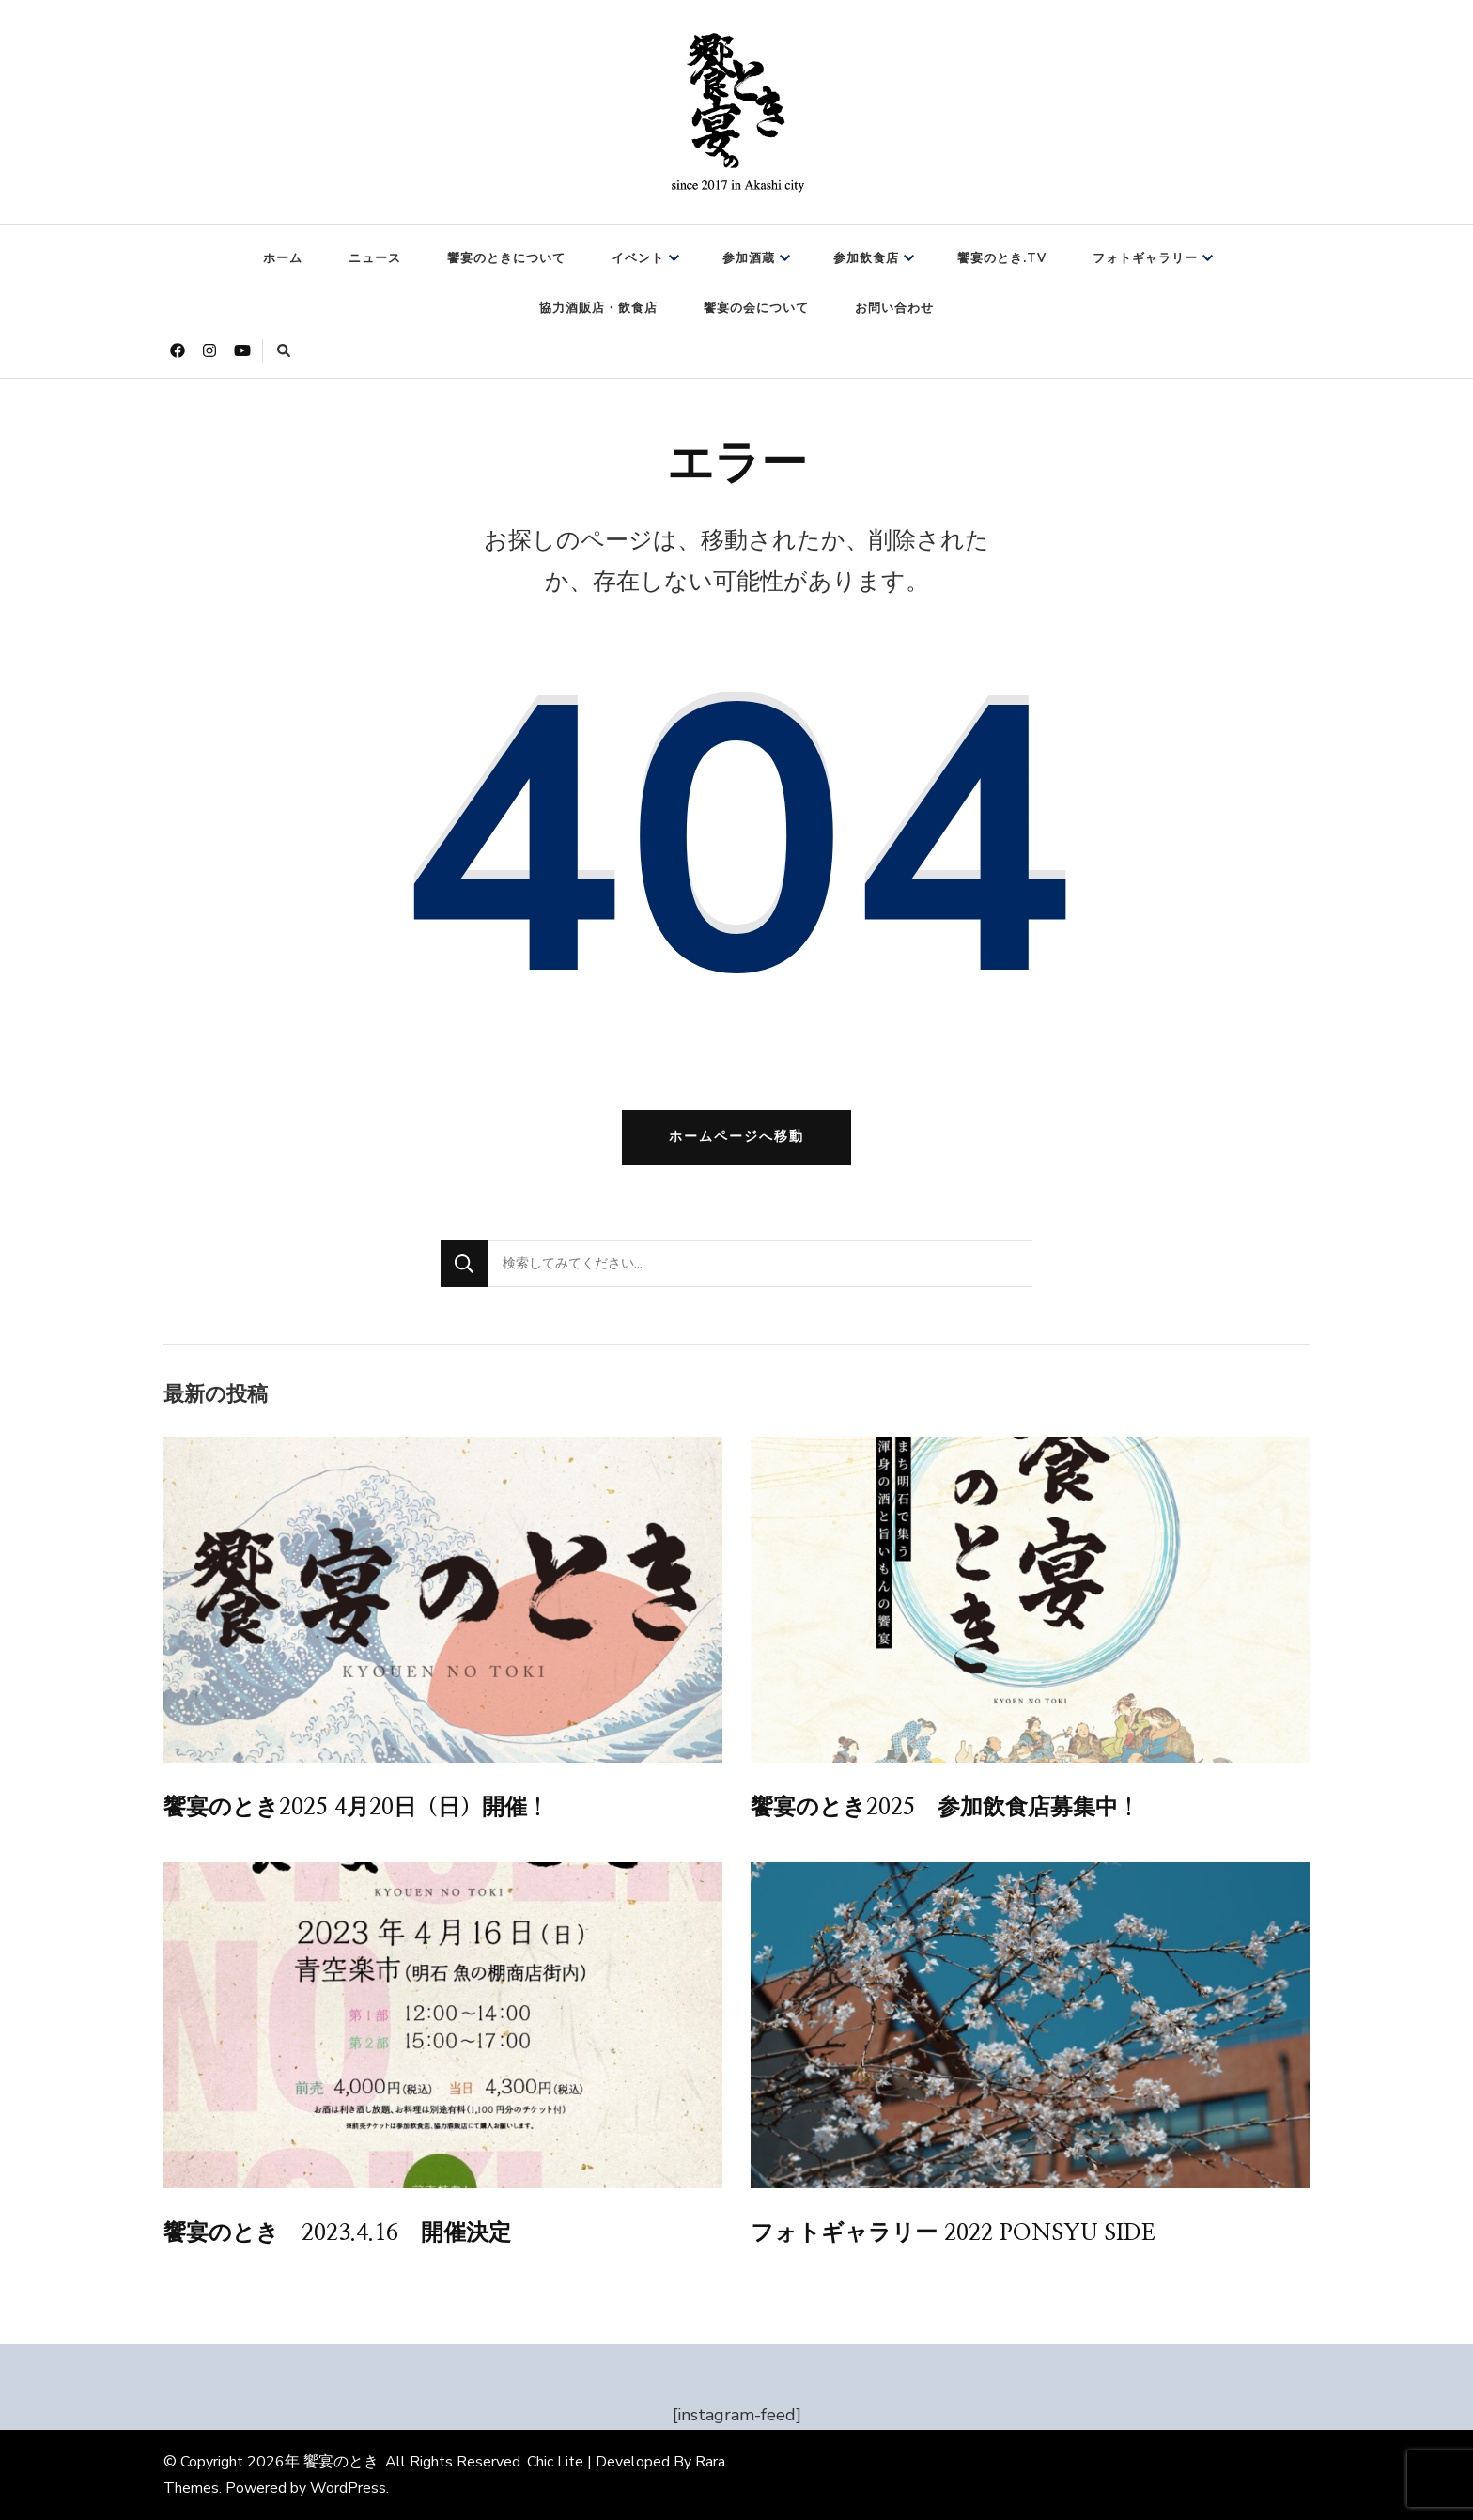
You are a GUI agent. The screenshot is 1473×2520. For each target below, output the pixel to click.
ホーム (282, 258)
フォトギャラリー (1145, 258)
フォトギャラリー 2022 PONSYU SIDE (953, 2233)
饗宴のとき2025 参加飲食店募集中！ (945, 1808)
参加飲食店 (866, 258)
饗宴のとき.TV (1002, 258)
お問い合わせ (894, 308)
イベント (638, 258)
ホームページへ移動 (736, 1136)
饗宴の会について (756, 308)
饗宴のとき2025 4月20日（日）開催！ (356, 1808)
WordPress (348, 2488)
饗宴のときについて (506, 258)
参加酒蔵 (748, 258)
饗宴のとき (341, 2461)
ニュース (375, 258)
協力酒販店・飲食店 (598, 308)
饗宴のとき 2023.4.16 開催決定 (337, 2233)
